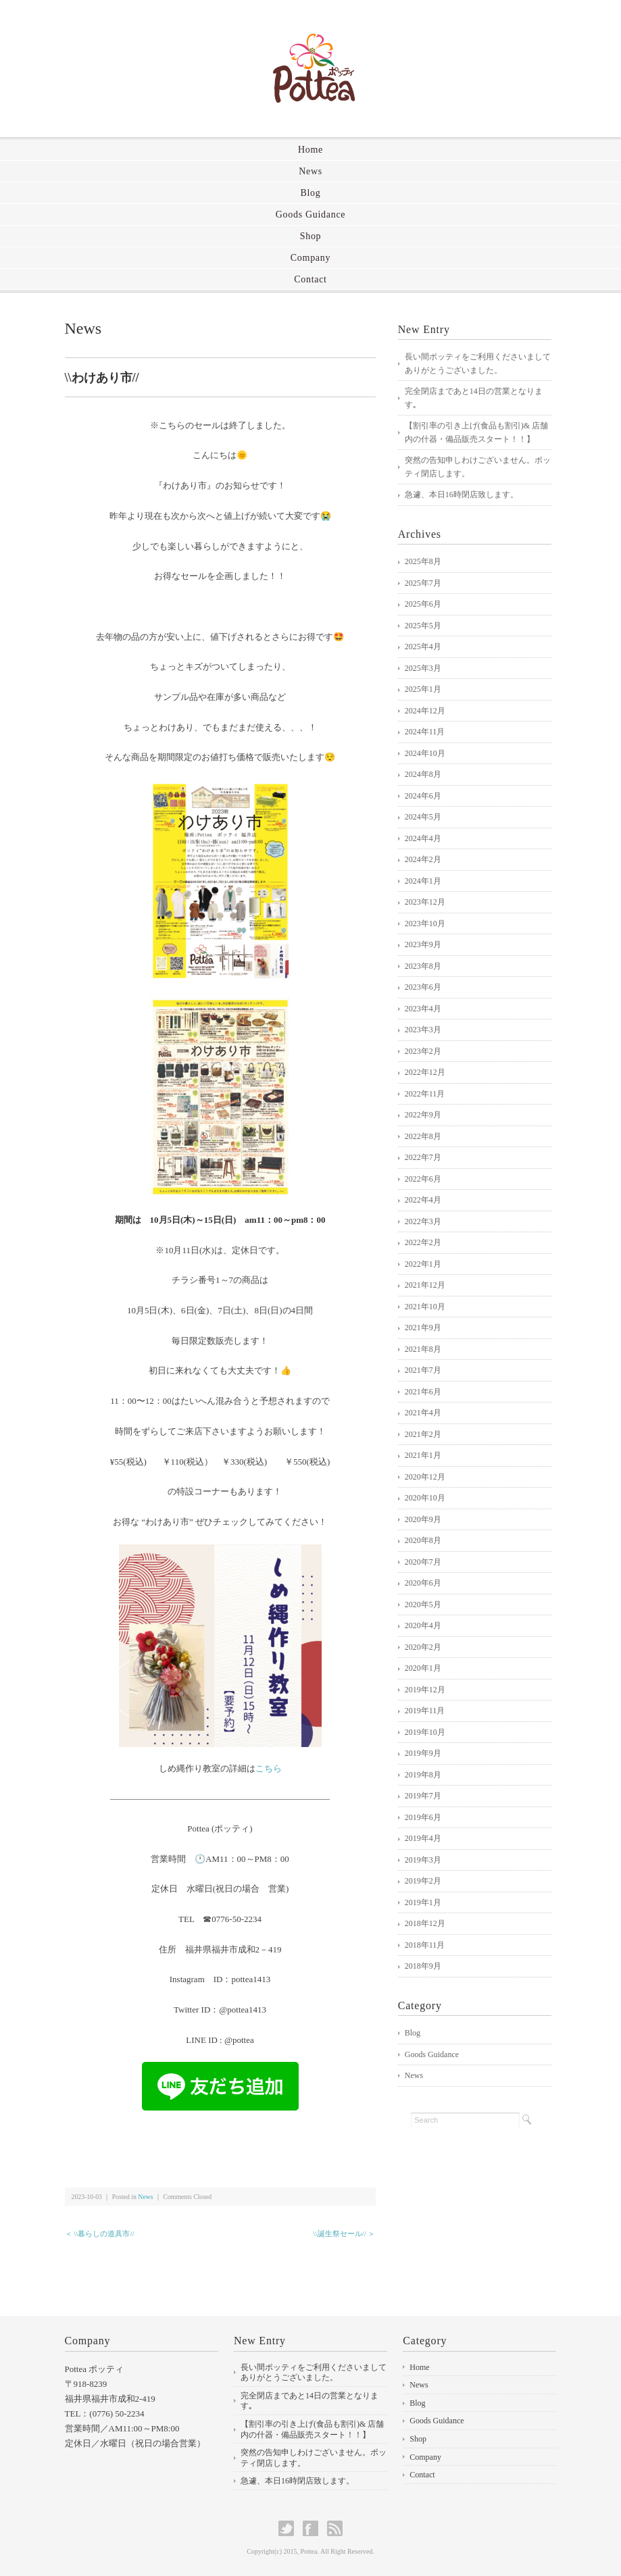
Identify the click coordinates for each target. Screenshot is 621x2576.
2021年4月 (423, 1412)
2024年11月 (425, 731)
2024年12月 (425, 710)
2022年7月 (423, 1157)
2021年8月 (423, 1349)
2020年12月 (425, 1477)
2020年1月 (423, 1668)
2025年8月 (423, 561)
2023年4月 (423, 1008)
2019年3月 (423, 1860)
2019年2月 (423, 1881)
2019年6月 (423, 1817)
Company (310, 258)
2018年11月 (425, 1945)
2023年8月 (423, 966)
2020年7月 (423, 1562)
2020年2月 (423, 1647)
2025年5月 (423, 625)
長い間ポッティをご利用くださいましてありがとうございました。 (478, 363)
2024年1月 (423, 881)
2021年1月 (423, 1455)
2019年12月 (425, 1689)
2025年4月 (423, 646)
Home (310, 150)
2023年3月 (423, 1029)
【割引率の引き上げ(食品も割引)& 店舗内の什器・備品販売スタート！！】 (476, 432)
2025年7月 (423, 583)
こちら (268, 1768)
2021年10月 (425, 1306)
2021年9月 (423, 1327)
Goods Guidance (311, 214)
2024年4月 (423, 838)
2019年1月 (423, 1902)
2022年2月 (423, 1242)
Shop (311, 236)
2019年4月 (423, 1838)
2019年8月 (423, 1774)
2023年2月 (423, 1051)
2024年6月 (423, 796)
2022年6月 (423, 1179)
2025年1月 (423, 689)
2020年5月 (423, 1604)
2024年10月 (425, 753)
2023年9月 (423, 944)
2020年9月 (423, 1519)
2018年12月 (425, 1923)
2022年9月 (423, 1114)
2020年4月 (423, 1625)
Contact (310, 279)
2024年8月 (423, 774)
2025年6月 (423, 604)
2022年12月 (425, 1072)
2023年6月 (423, 987)
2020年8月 (423, 1540)
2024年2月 (423, 859)
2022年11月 (425, 1093)
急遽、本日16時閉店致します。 (461, 494)
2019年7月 (423, 1795)
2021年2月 (423, 1434)
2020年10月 (425, 1497)
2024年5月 (423, 817)
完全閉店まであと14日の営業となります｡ (474, 397)
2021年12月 (425, 1285)
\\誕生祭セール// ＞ (344, 2233)
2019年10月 (425, 1732)
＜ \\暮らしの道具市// (99, 2233)
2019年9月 (423, 1753)
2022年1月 (423, 1264)
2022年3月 (423, 1221)
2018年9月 (423, 1966)
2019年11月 (425, 1710)
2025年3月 (423, 668)
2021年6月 (423, 1391)
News (310, 171)
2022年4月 (423, 1200)
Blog (310, 193)
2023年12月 (425, 902)
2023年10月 (425, 923)
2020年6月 (423, 1583)
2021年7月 (423, 1370)
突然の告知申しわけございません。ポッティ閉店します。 (478, 466)
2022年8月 (423, 1136)
